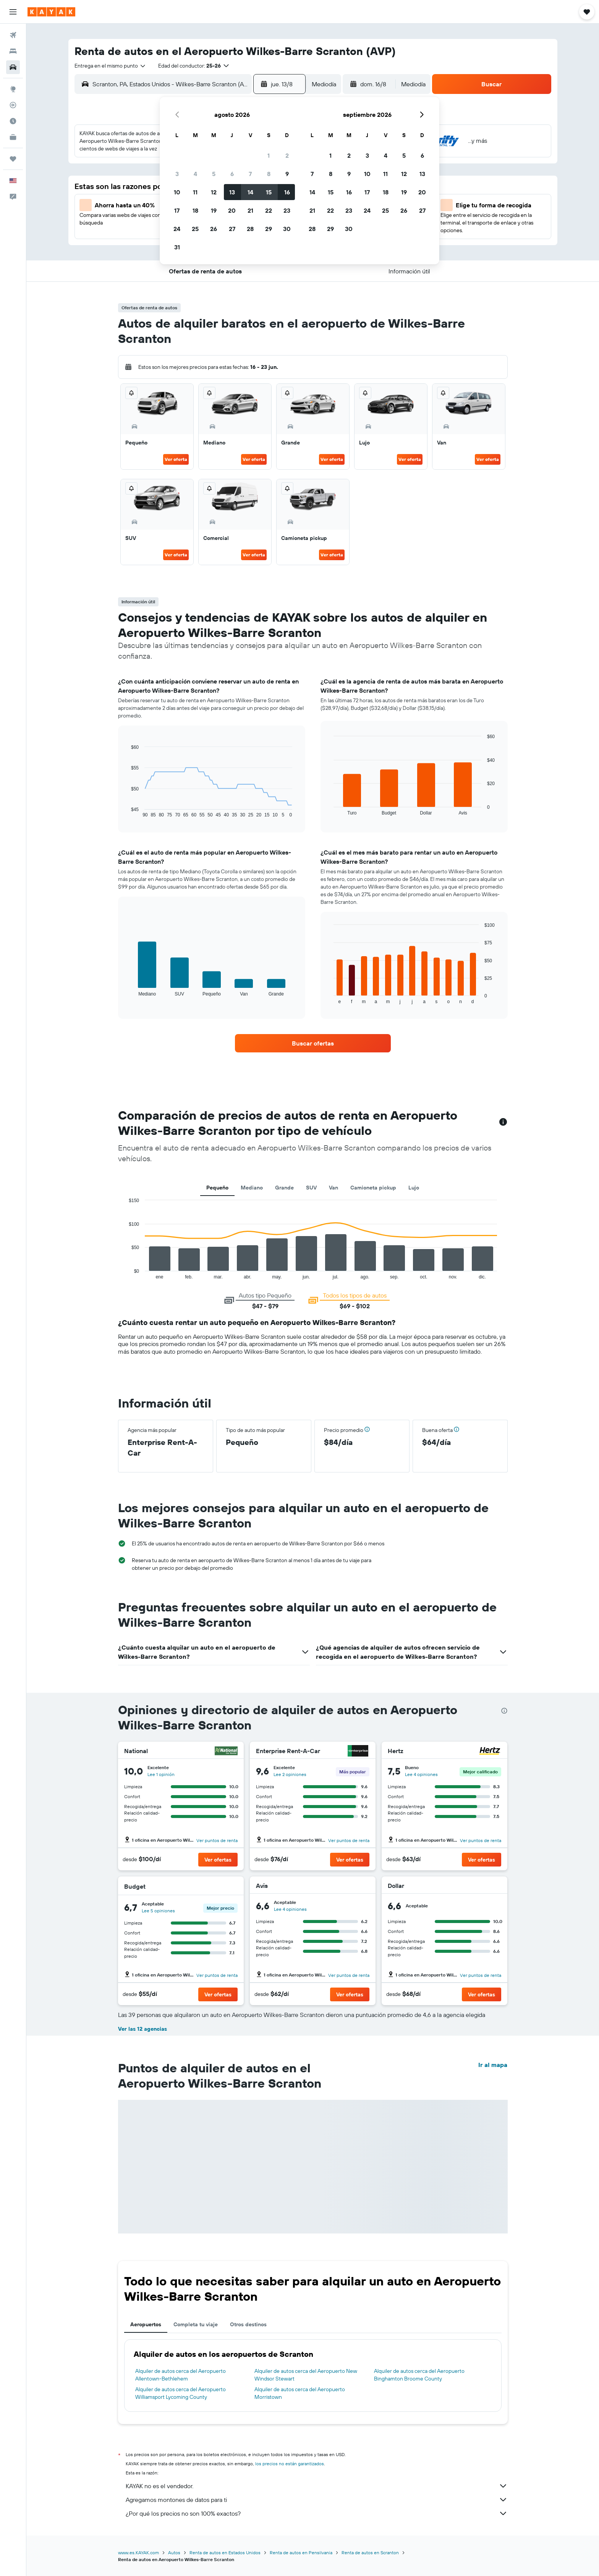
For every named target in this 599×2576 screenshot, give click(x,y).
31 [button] (177, 247)
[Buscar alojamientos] (13, 51)
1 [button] (268, 155)
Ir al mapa (492, 2065)
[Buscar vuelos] (13, 35)
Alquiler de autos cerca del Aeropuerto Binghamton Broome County (419, 2375)
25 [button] (195, 229)
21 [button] (250, 210)
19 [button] (214, 210)
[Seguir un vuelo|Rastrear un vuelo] (13, 105)
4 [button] (195, 174)
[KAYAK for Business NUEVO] (13, 137)
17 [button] (177, 210)
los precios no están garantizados (289, 2463)
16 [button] (287, 192)
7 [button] (250, 174)
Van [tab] (333, 1187)
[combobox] (110, 65)
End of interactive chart (127, 811)
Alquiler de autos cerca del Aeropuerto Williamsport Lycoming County (180, 2393)
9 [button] (287, 174)
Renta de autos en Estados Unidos (225, 2552)
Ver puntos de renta (217, 1840)
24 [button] (176, 229)
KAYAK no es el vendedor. (317, 2485)
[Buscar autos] (13, 67)
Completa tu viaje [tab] (195, 2324)
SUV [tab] (311, 1187)
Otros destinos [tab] (248, 2324)
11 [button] (195, 192)
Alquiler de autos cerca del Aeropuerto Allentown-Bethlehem (180, 2375)
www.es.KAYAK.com (138, 2552)
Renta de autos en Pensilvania (301, 2552)
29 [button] (268, 229)
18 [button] (195, 210)
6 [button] (232, 174)
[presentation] (504, 1710)
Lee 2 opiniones (290, 1774)
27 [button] (232, 229)
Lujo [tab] (413, 1187)
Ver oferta (176, 459)
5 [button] (213, 174)
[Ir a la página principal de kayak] (51, 11)
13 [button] (232, 192)
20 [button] (232, 210)
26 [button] (213, 229)
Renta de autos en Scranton (370, 2552)
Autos (174, 2552)
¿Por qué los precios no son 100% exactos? (317, 2513)
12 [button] (214, 192)
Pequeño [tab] (217, 1187)
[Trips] (13, 158)
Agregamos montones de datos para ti (317, 2499)
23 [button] (286, 210)
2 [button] (287, 155)
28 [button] (250, 229)
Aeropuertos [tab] (145, 2324)
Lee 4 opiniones (421, 1774)
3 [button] (177, 174)
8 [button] (268, 174)
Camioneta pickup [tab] (373, 1187)
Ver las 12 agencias (142, 2028)
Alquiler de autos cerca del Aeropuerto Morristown (299, 2393)
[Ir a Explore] (13, 89)
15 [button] (269, 192)
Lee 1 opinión (161, 1774)
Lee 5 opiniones (158, 1910)
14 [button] (250, 192)
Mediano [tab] (252, 1187)
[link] (313, 1043)
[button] (13, 11)
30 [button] (287, 229)
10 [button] (177, 192)
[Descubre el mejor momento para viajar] (13, 121)
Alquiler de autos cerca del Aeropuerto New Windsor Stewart (305, 2375)
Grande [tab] (284, 1187)
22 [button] (268, 210)
